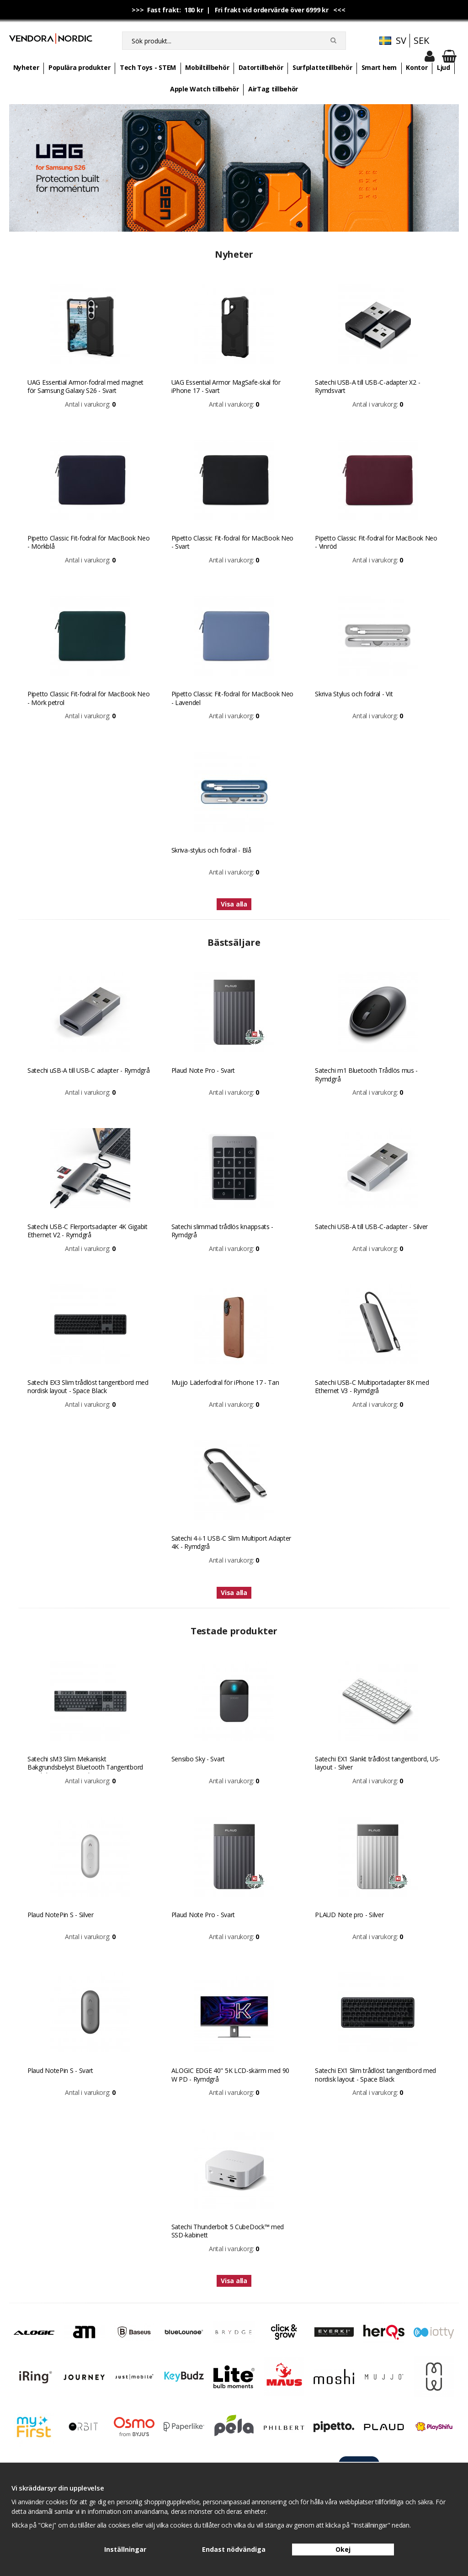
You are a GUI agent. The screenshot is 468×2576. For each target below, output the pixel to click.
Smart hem (379, 67)
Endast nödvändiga (234, 2549)
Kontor (416, 67)
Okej (343, 2549)
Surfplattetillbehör (322, 67)
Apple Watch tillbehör (204, 89)
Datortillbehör (261, 67)
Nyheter (26, 67)
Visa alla (234, 904)
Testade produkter (234, 1631)
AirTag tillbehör (273, 89)
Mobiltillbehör (207, 67)
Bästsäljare (234, 942)
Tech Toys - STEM (148, 67)
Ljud (443, 67)
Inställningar (125, 2549)
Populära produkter (79, 67)
